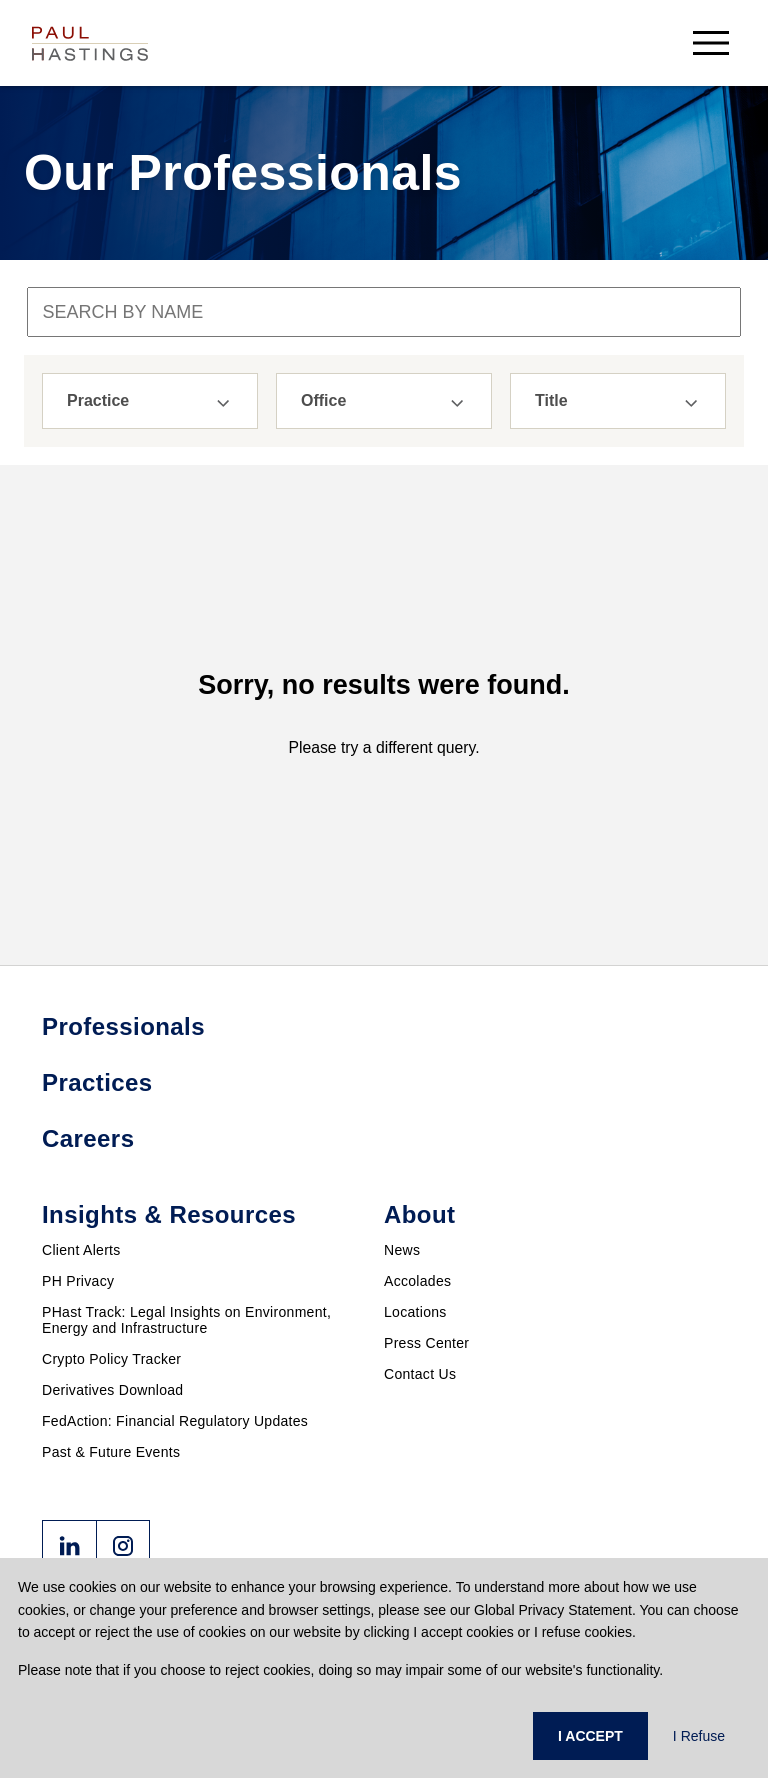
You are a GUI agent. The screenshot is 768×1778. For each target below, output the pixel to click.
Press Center (426, 1343)
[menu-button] (711, 42)
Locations (415, 1312)
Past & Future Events (111, 1452)
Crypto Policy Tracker (111, 1359)
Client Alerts (81, 1250)
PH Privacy (78, 1281)
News (402, 1250)
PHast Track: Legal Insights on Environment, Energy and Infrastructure (186, 1320)
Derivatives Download (112, 1390)
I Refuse (699, 1736)
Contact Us (420, 1374)
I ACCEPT (590, 1736)
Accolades (417, 1281)
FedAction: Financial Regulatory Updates (175, 1421)
